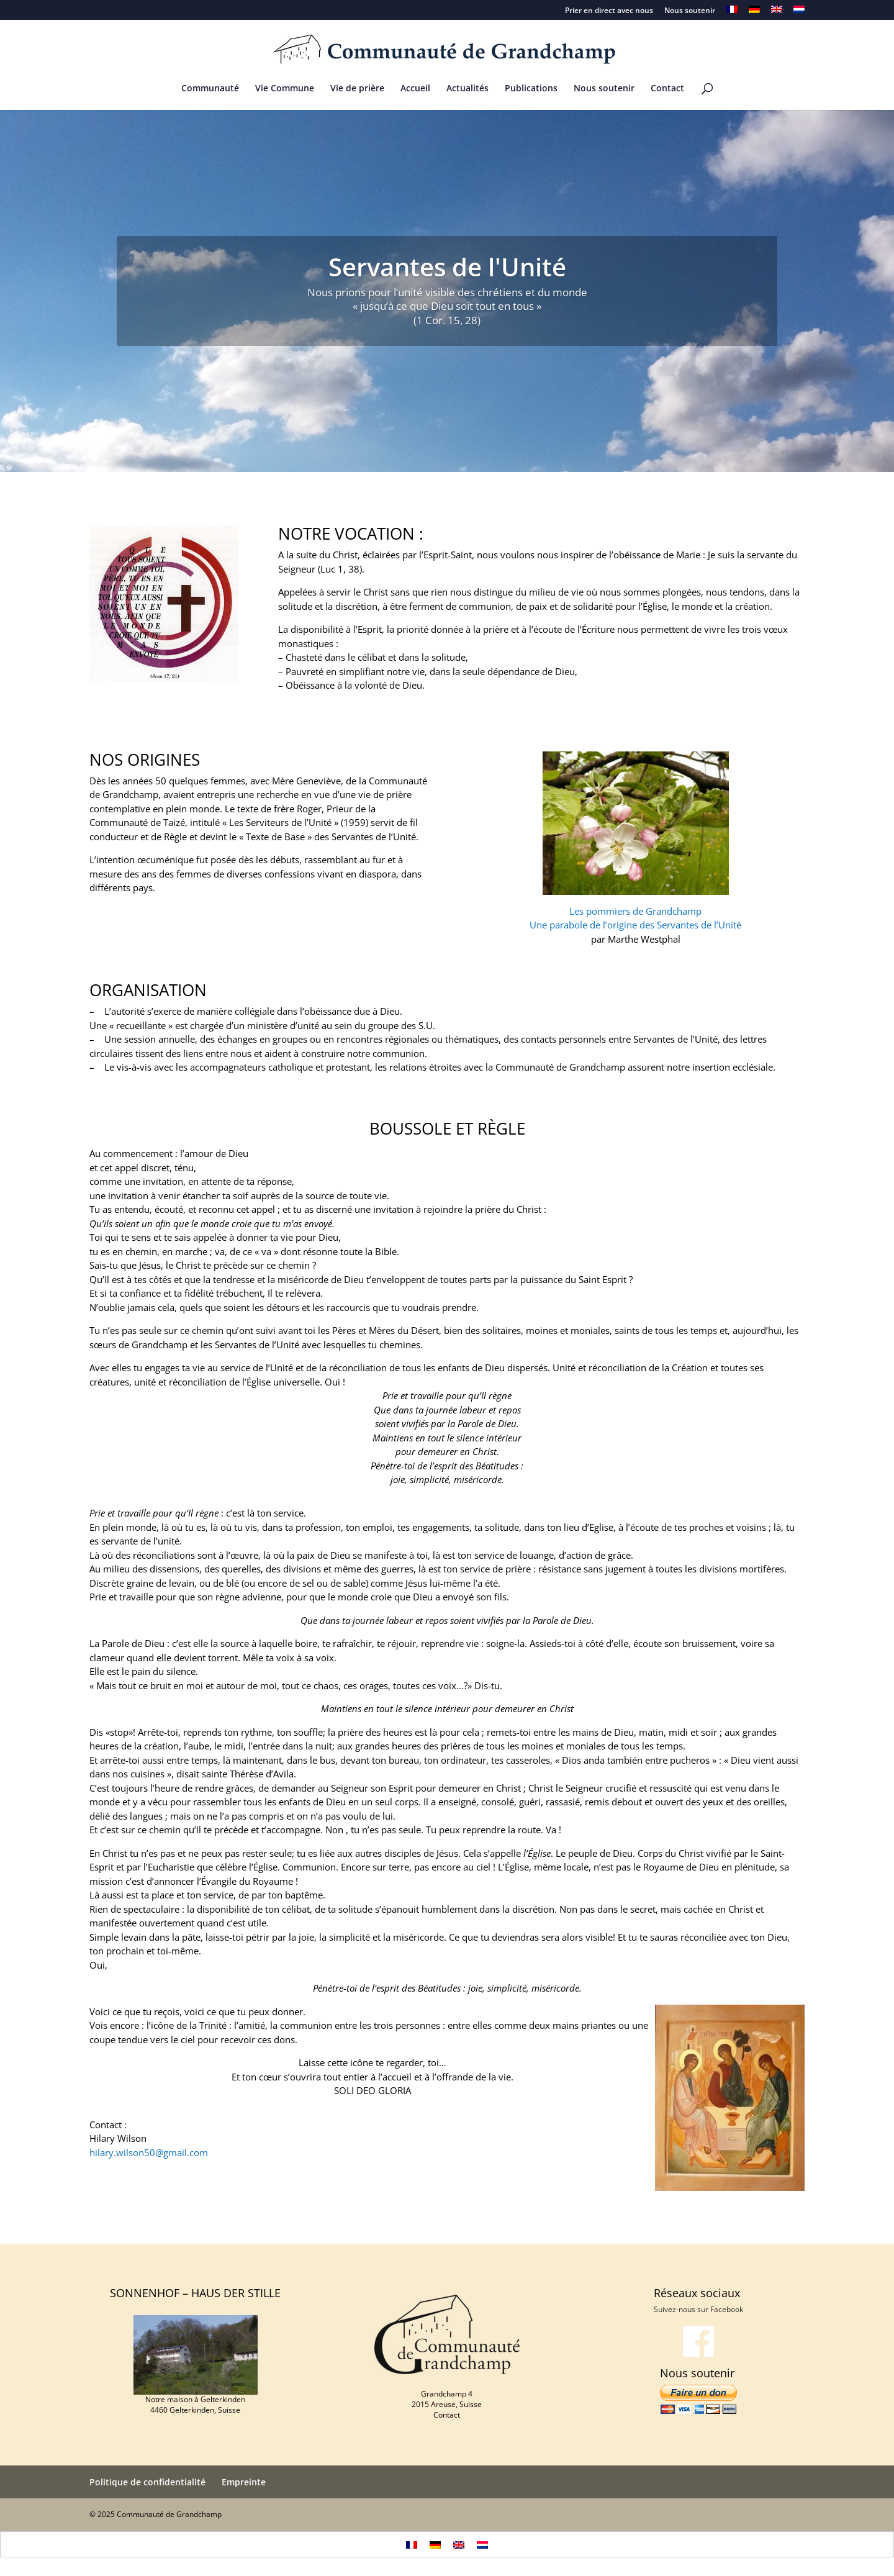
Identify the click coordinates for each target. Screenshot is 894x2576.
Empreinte (244, 2482)
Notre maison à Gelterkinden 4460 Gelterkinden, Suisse (195, 2404)
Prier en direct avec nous (609, 11)
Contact (667, 89)
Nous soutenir (689, 11)
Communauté (210, 89)
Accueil (415, 89)
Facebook (726, 2309)
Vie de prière (357, 89)
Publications (531, 89)
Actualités (467, 89)
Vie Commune (284, 89)
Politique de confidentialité (147, 2482)
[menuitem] (732, 13)
